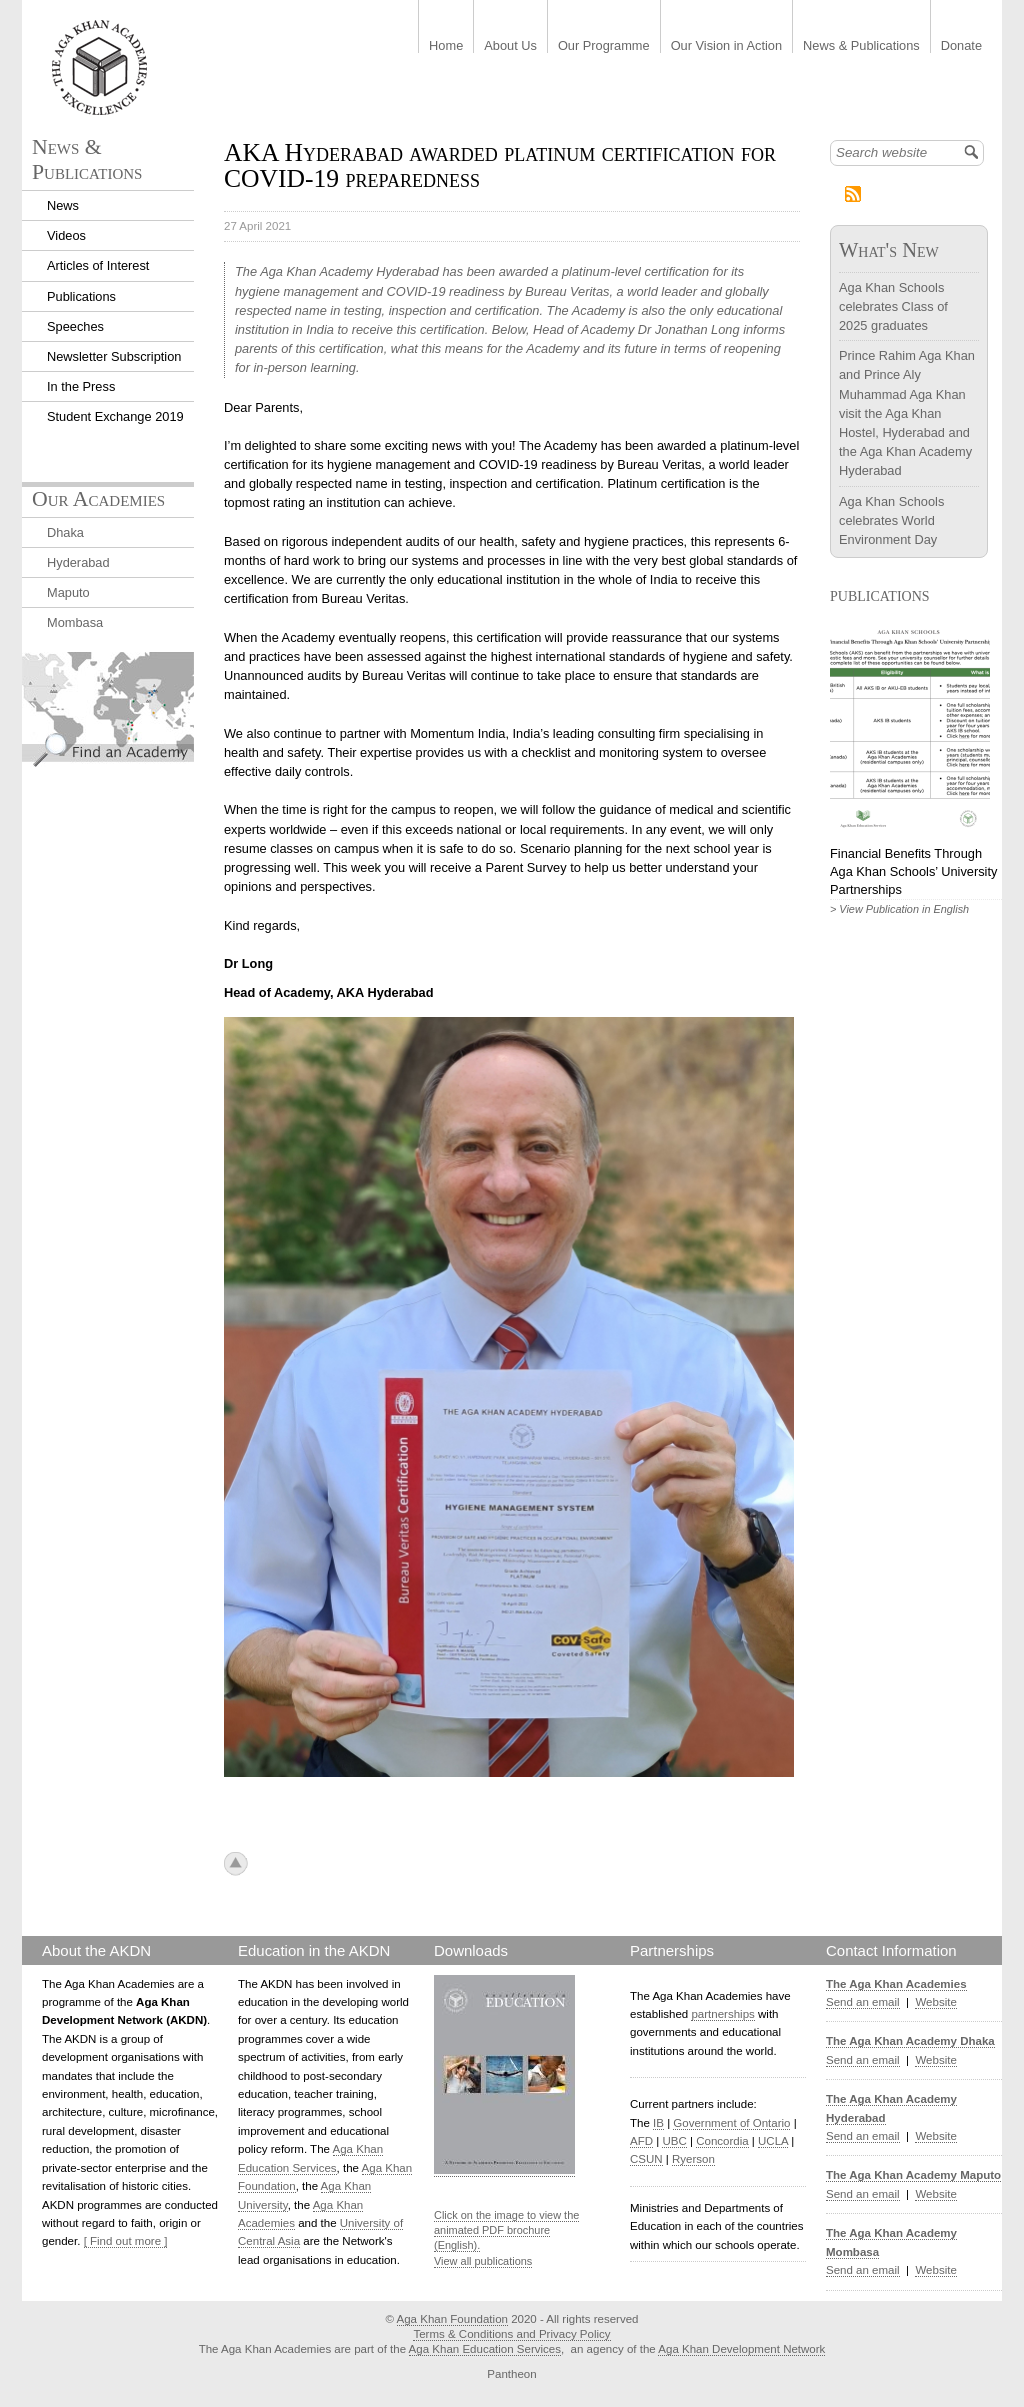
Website (935, 2002)
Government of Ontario (731, 2123)
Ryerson (693, 2159)
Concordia (722, 2141)
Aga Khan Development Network (741, 2349)
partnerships (722, 2014)
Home (446, 46)
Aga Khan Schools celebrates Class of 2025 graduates (893, 306)
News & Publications (861, 46)
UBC (674, 2141)
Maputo (68, 592)
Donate (961, 46)
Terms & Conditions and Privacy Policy (511, 2334)
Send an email (863, 2002)
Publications (81, 296)
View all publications (483, 2261)
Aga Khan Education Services (485, 2349)
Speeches (75, 326)
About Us (510, 46)
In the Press (81, 386)
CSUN (646, 2159)
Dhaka (65, 532)
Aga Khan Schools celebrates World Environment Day (891, 520)
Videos (66, 235)
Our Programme (604, 46)
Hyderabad (78, 562)
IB (658, 2123)
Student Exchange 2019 (115, 416)
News (63, 205)
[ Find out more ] (126, 2241)
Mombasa (75, 622)
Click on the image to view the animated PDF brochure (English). (506, 2230)
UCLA (773, 2141)
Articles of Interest (98, 265)
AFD (641, 2141)
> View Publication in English (899, 909)
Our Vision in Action (726, 46)
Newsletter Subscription (114, 356)
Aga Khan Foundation (452, 2319)
